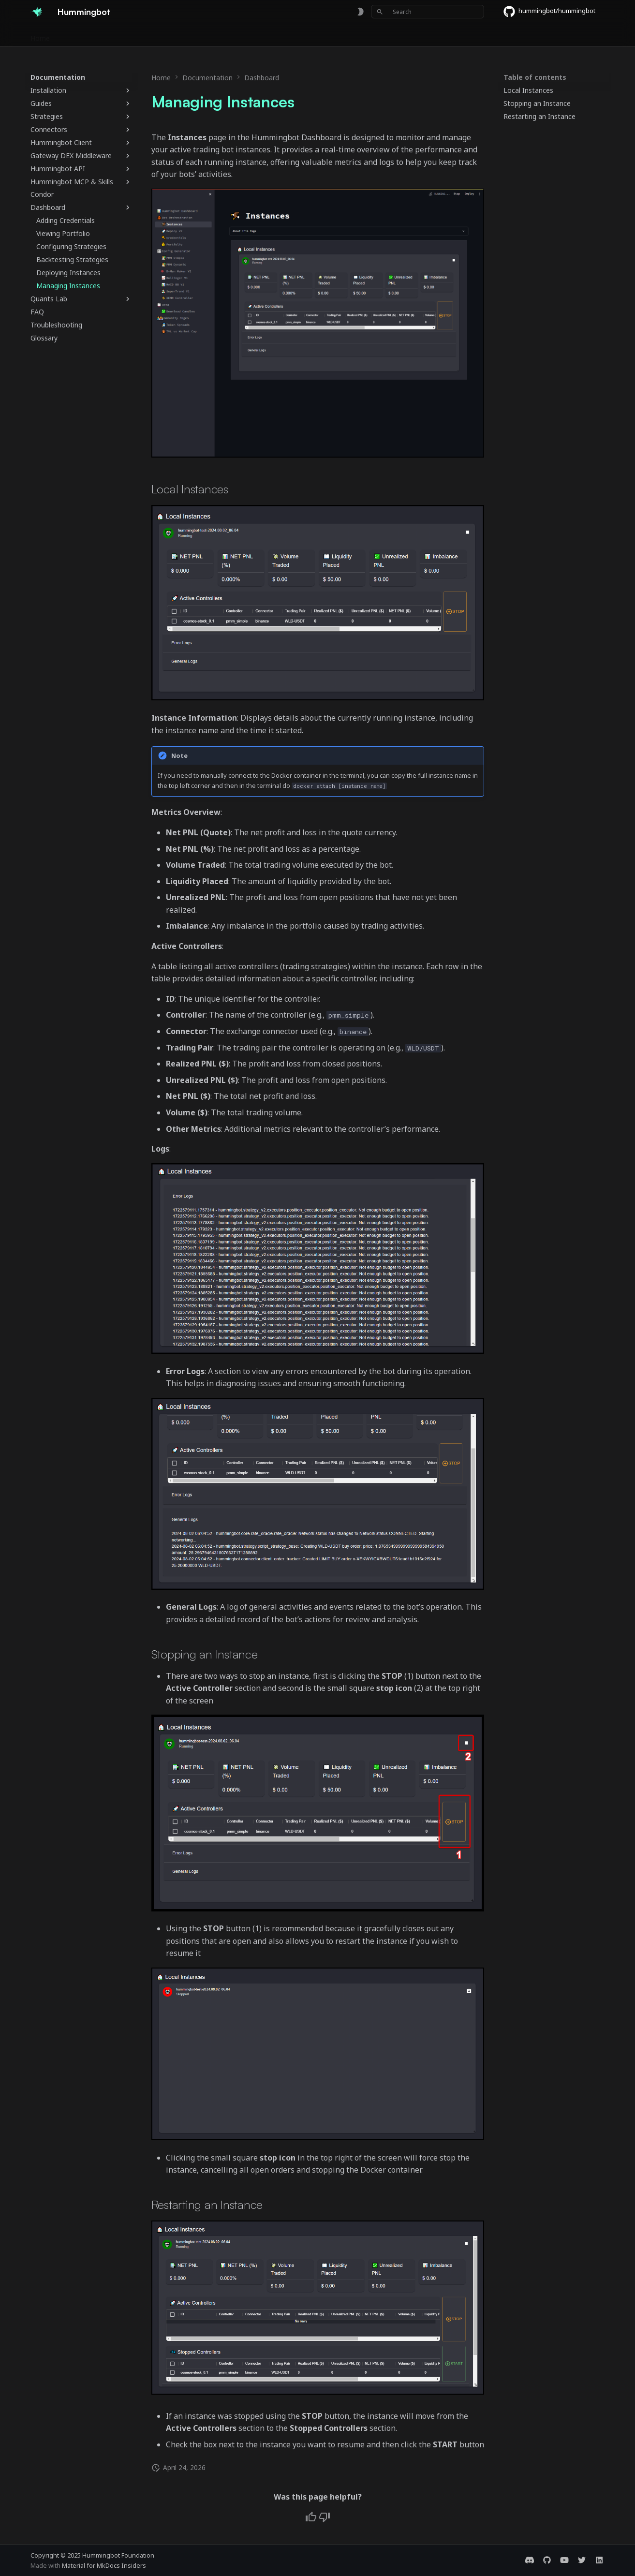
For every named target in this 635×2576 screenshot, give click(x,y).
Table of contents (534, 77)
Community (266, 35)
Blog (351, 35)
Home (40, 35)
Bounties (182, 35)
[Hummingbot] (36, 11)
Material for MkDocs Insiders (104, 2565)
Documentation (86, 35)
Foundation (314, 35)
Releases (222, 35)
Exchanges (140, 35)
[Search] (427, 11)
